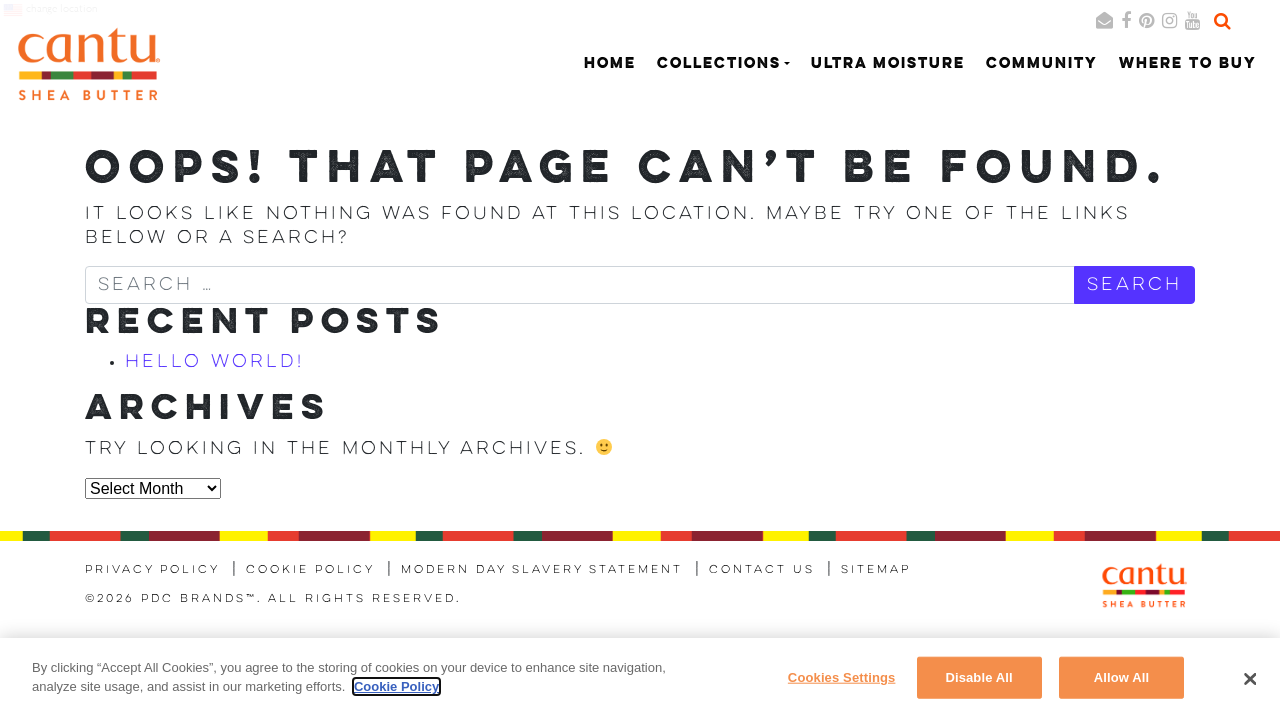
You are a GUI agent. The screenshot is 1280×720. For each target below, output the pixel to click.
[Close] (1250, 679)
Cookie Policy (310, 570)
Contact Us (762, 570)
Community (1042, 64)
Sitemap (876, 570)
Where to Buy (1188, 64)
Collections (719, 64)
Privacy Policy (152, 570)
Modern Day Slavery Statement (542, 570)
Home (610, 64)
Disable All (978, 677)
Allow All (1122, 677)
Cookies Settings (842, 677)
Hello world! (214, 362)
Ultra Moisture (888, 64)
